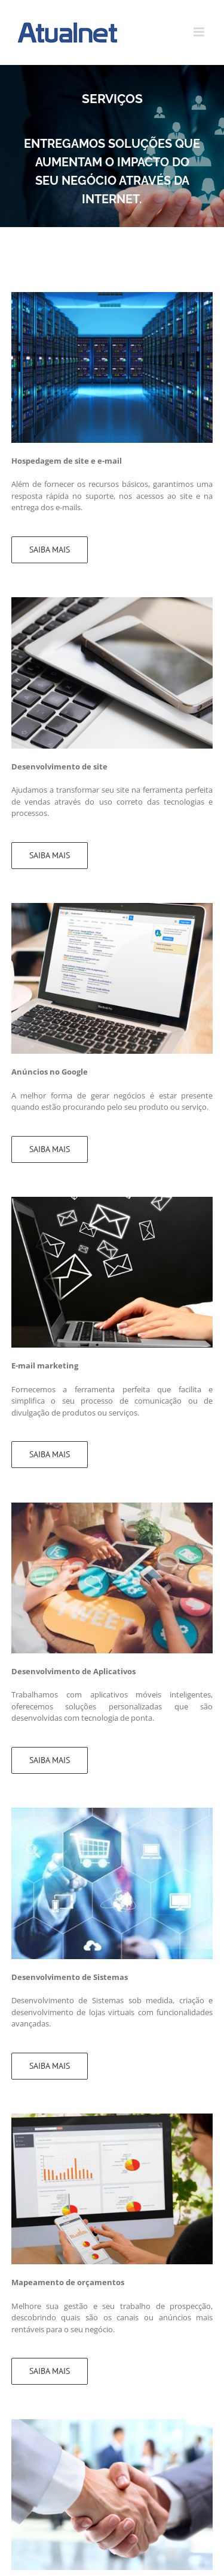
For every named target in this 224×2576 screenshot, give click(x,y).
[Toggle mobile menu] (200, 32)
